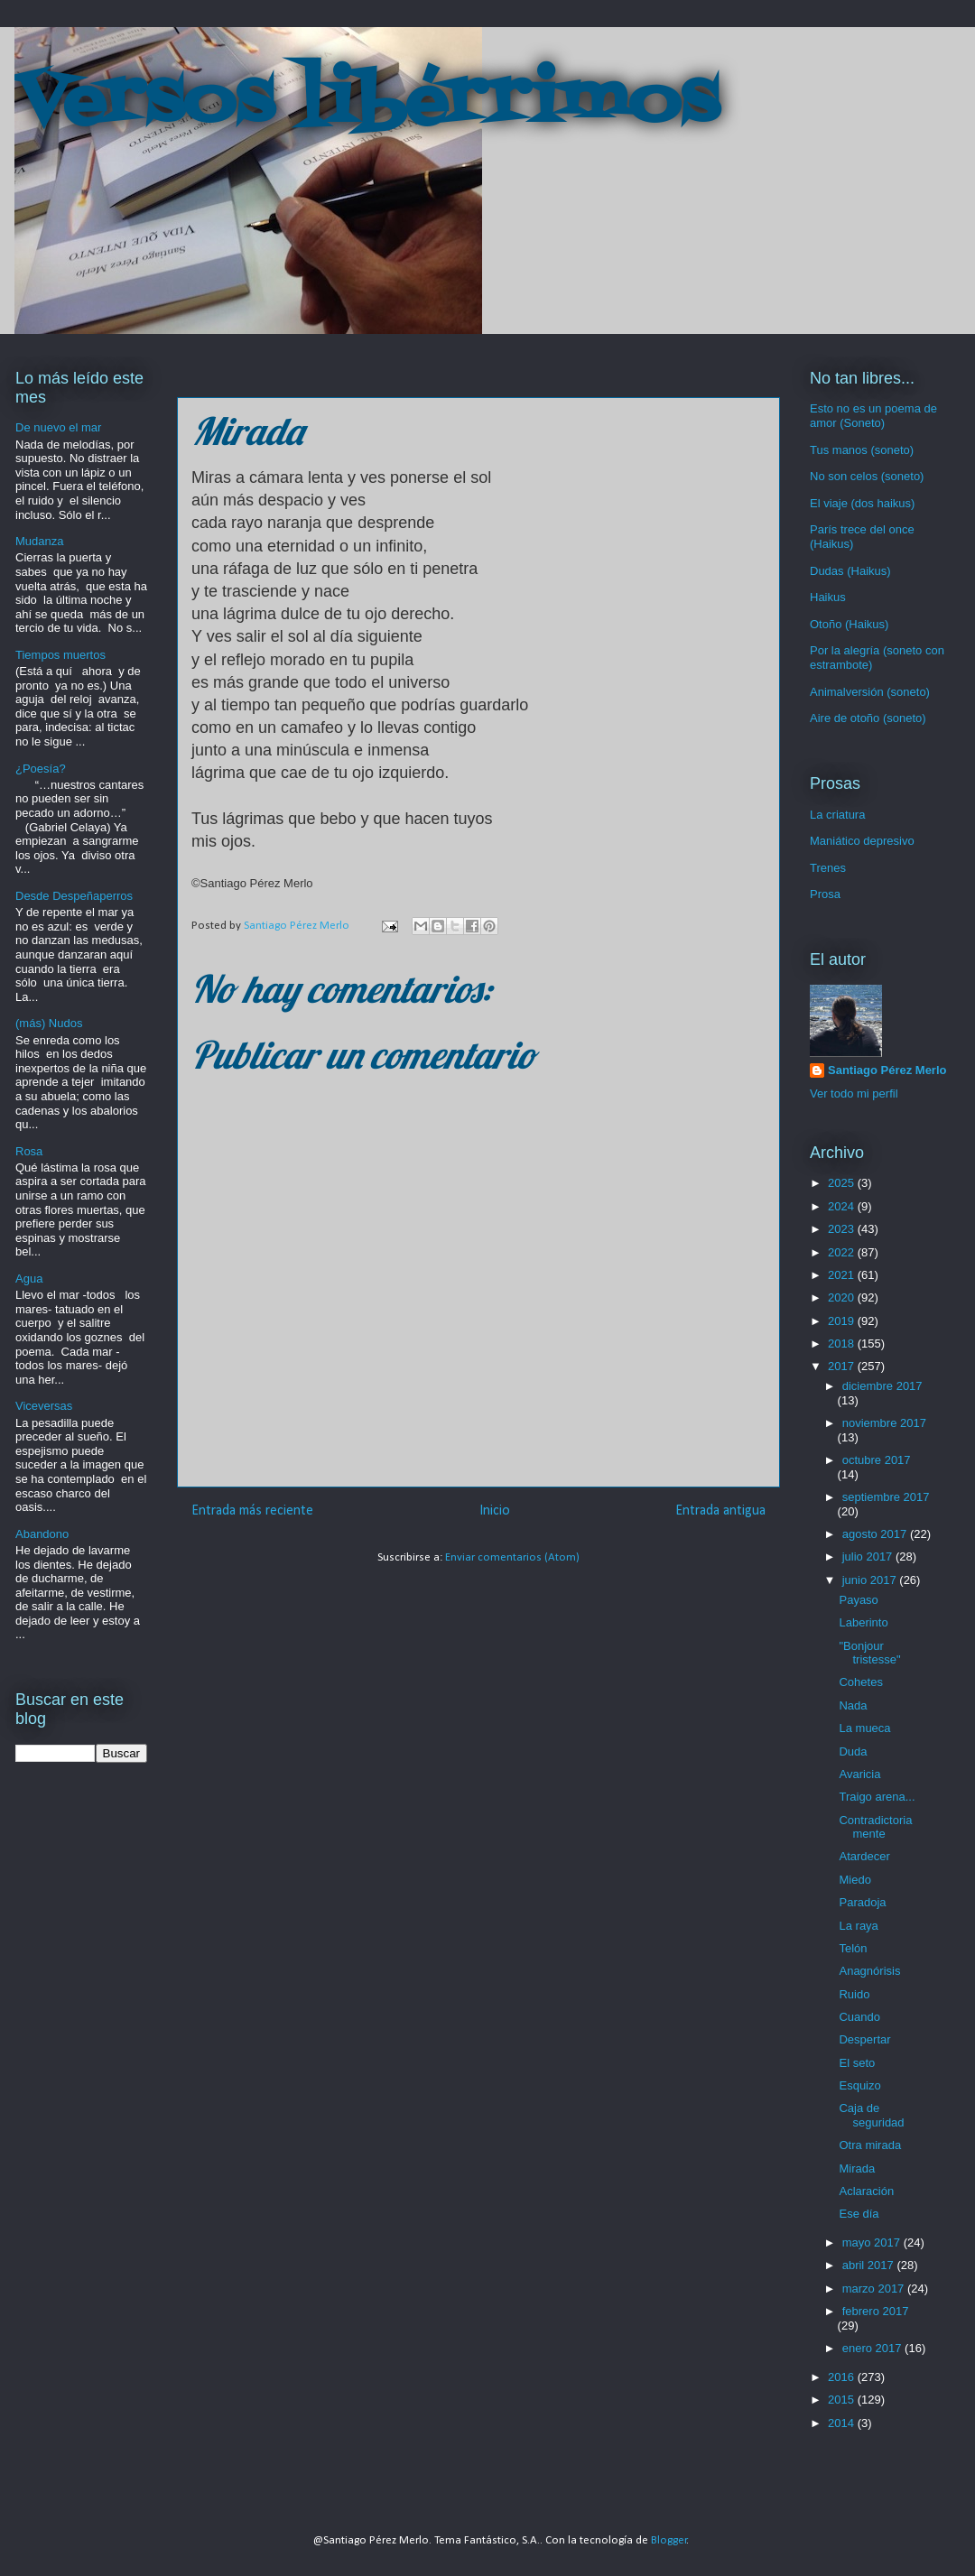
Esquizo (859, 2085)
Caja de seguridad (871, 2115)
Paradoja (862, 1902)
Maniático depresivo (862, 841)
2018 (843, 1343)
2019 (843, 1321)
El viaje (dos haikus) (862, 503)
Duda (853, 1751)
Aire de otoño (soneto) (868, 718)
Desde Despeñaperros (74, 896)
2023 (843, 1229)
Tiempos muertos (60, 655)
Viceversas (43, 1406)
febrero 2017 (875, 2311)
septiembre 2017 (886, 1497)
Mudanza (39, 541)
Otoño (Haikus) (849, 624)
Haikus (828, 597)
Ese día (858, 2213)
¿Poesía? (40, 768)
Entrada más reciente (252, 1511)
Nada (853, 1705)
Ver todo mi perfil (854, 1093)
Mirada (857, 2168)
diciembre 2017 (882, 1386)
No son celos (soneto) (867, 476)
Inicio (494, 1511)
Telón (853, 1948)
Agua (28, 1278)
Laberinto (863, 1622)
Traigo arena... (877, 1796)
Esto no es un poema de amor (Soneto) (873, 416)
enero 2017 (873, 2348)
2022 (843, 1252)
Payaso (858, 1600)
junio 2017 (871, 1580)
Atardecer (864, 1856)
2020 (843, 1297)
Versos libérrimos (366, 103)
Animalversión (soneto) (870, 692)
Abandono (42, 1534)
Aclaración (866, 2191)
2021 (843, 1275)
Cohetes (860, 1682)
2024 (843, 1206)
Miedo (854, 1879)
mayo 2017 (873, 2242)
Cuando (859, 2017)
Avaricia (859, 1774)
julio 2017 (869, 1556)
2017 (843, 1366)
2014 (843, 2423)
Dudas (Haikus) (850, 571)
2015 (843, 2399)
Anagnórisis (869, 1971)
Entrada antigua (720, 1511)
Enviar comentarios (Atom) (512, 1557)
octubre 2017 (876, 1460)
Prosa (825, 894)
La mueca (864, 1728)
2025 (843, 1183)
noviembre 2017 (884, 1423)
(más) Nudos (48, 1023)
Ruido (854, 1994)
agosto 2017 (876, 1534)
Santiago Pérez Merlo (887, 1070)
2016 (843, 2377)
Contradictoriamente (875, 1827)
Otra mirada (870, 2145)
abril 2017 (869, 2265)
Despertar (864, 2039)
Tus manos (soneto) (862, 450)
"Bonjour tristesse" (869, 1653)
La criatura (837, 814)
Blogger (669, 2540)
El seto (857, 2063)
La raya (858, 1925)
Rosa (28, 1151)
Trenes (828, 868)
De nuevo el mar (58, 427)
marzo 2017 (874, 2288)
